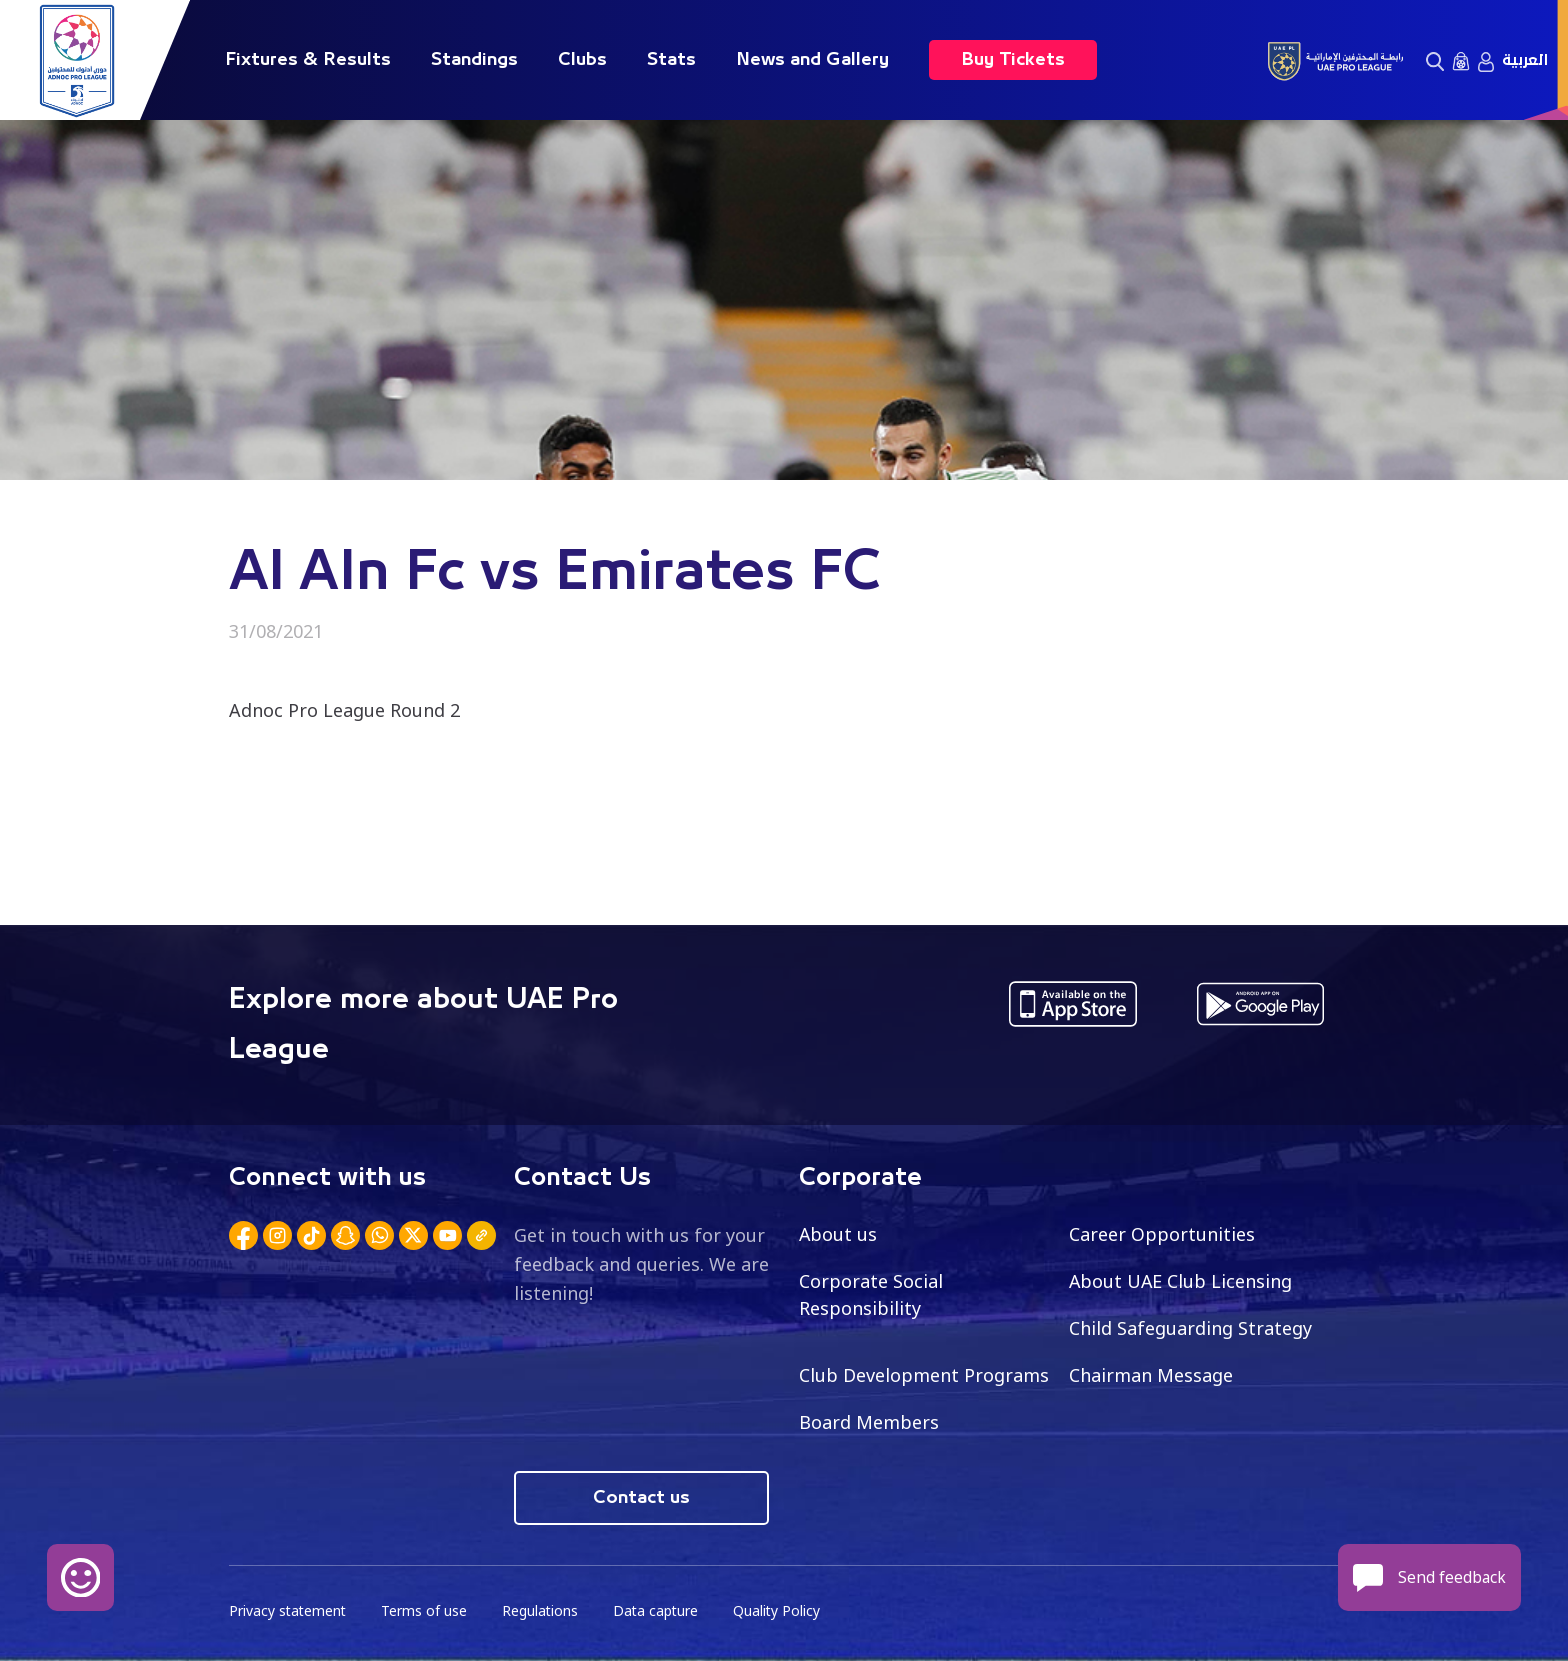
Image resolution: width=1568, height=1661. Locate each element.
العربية (1525, 60)
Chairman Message (1151, 1375)
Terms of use (427, 1611)
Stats (671, 60)
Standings (474, 60)
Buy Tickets (1013, 60)
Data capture (660, 1611)
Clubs (582, 60)
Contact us (641, 1498)
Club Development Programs (924, 1375)
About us (838, 1234)
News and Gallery (812, 60)
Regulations (543, 1611)
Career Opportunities (1162, 1234)
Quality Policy (783, 1611)
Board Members (869, 1422)
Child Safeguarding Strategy (1190, 1328)
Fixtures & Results (308, 60)
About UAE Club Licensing (1181, 1281)
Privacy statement (289, 1611)
